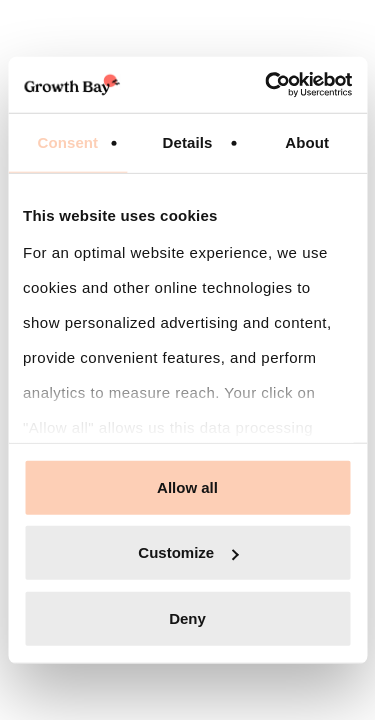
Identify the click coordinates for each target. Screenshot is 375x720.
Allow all (187, 486)
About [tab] (307, 141)
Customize (188, 552)
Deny (187, 617)
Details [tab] (188, 141)
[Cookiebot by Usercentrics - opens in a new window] (267, 85)
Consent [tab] (67, 141)
